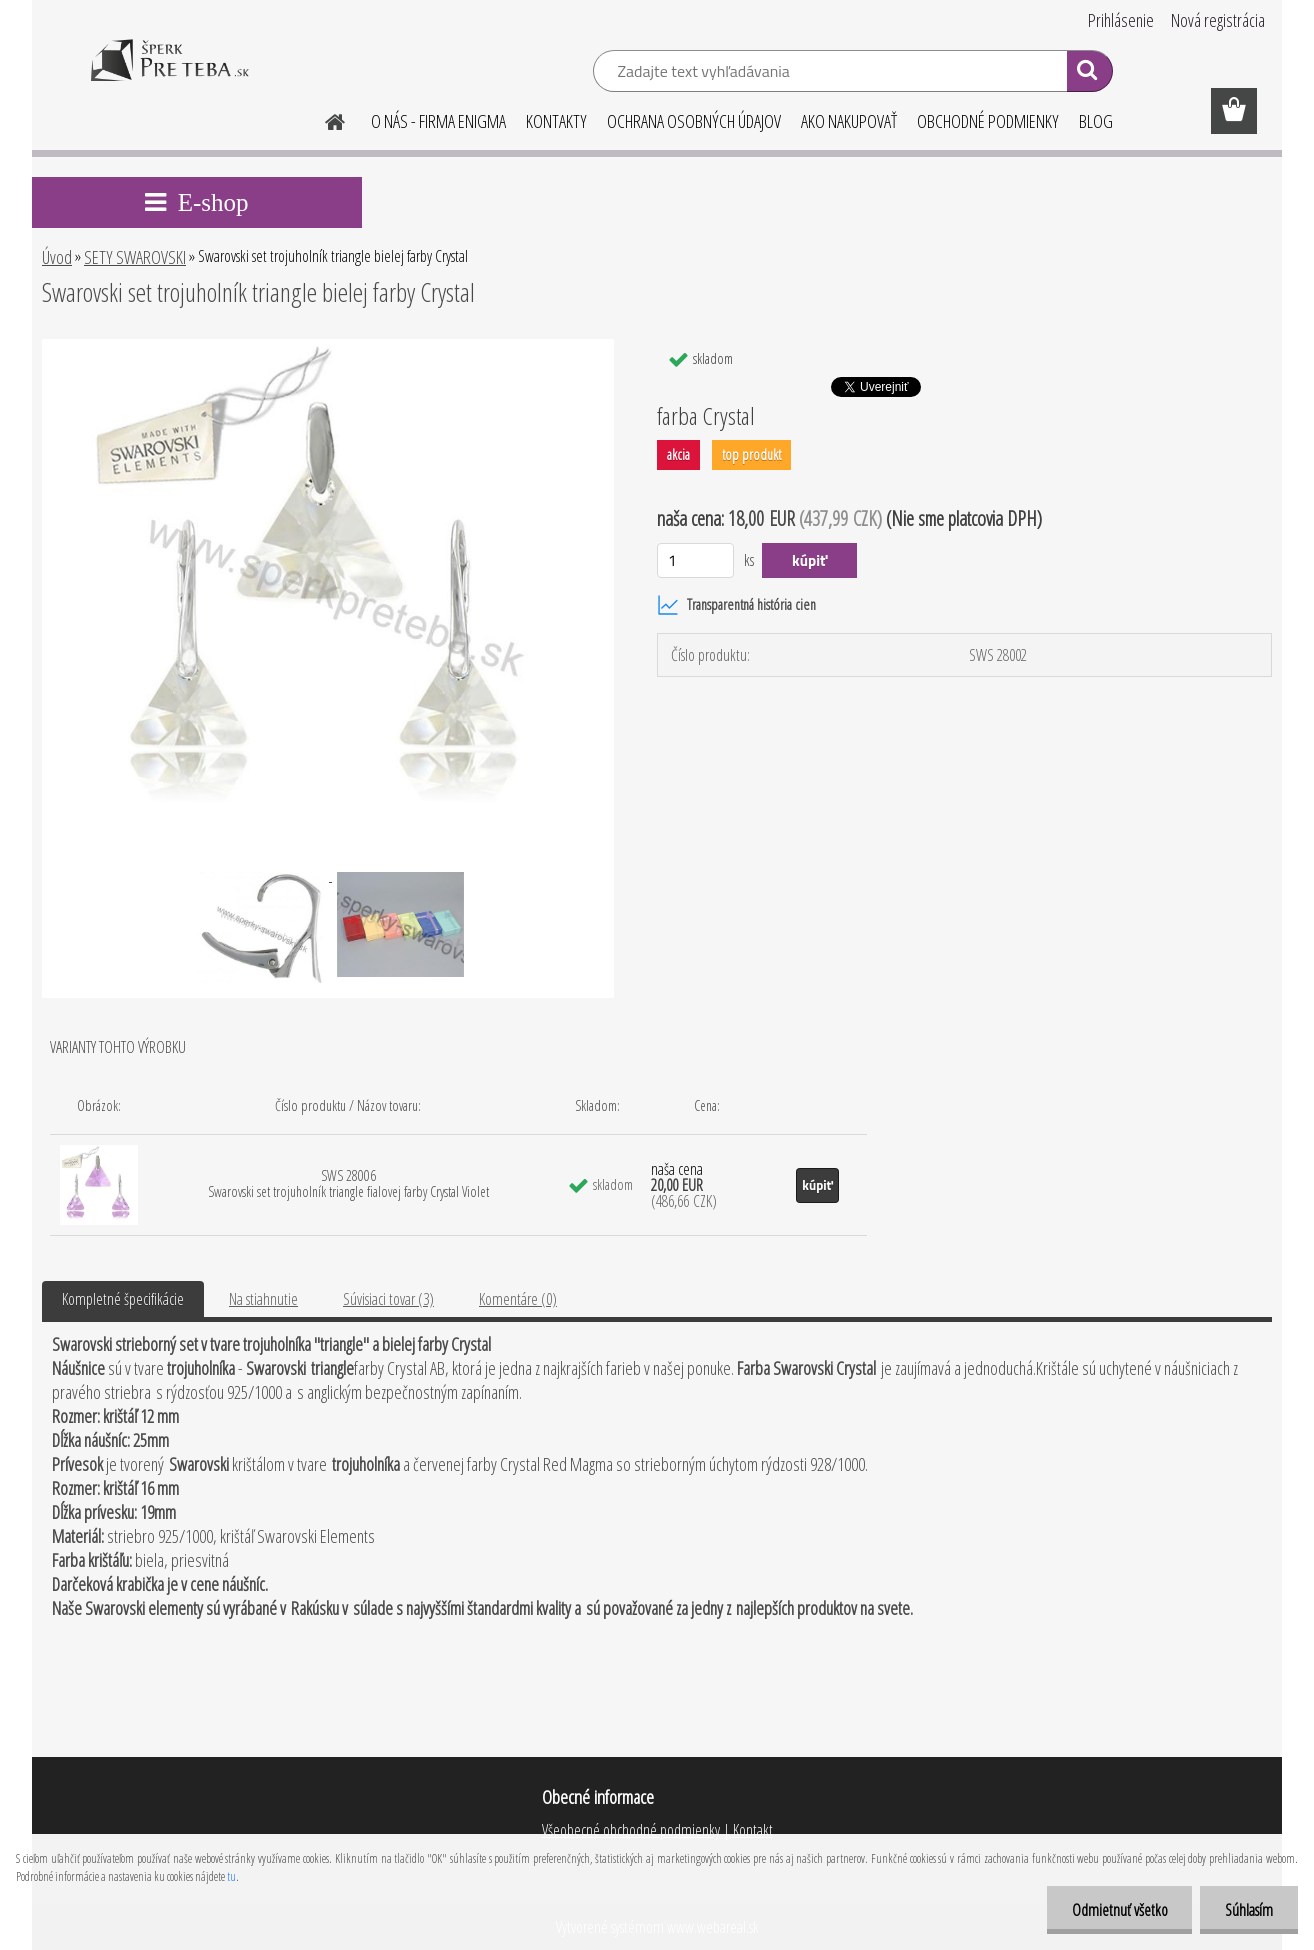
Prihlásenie (1121, 20)
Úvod (57, 257)
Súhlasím (1249, 1910)
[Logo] (169, 74)
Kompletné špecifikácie (123, 1299)
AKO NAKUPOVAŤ (849, 121)
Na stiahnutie (263, 1299)
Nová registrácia (1218, 20)
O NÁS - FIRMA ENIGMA (438, 121)
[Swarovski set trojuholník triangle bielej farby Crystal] (327, 347)
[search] (1089, 74)
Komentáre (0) (518, 1299)
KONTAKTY (556, 121)
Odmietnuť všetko (1119, 1910)
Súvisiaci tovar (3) (388, 1299)
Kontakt (751, 1830)
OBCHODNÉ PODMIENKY (988, 121)
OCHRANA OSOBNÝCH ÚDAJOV (694, 121)
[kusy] (695, 560)
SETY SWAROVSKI (135, 257)
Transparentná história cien (736, 605)
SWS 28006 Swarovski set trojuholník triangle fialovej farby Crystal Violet (348, 1183)
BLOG (1096, 121)
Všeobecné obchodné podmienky (631, 1830)
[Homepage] (323, 119)
